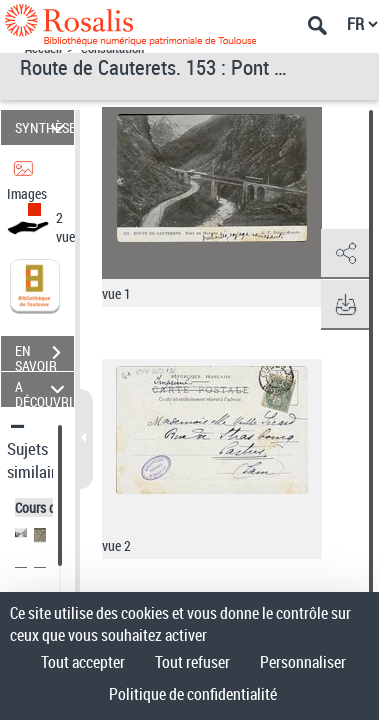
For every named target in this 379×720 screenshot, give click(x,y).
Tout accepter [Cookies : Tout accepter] (83, 662)
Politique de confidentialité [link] (193, 694)
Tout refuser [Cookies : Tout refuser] (192, 662)
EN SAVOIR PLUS (44, 355)
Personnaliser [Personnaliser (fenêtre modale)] (303, 662)
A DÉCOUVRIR (44, 389)
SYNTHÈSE (44, 127)
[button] (344, 254)
